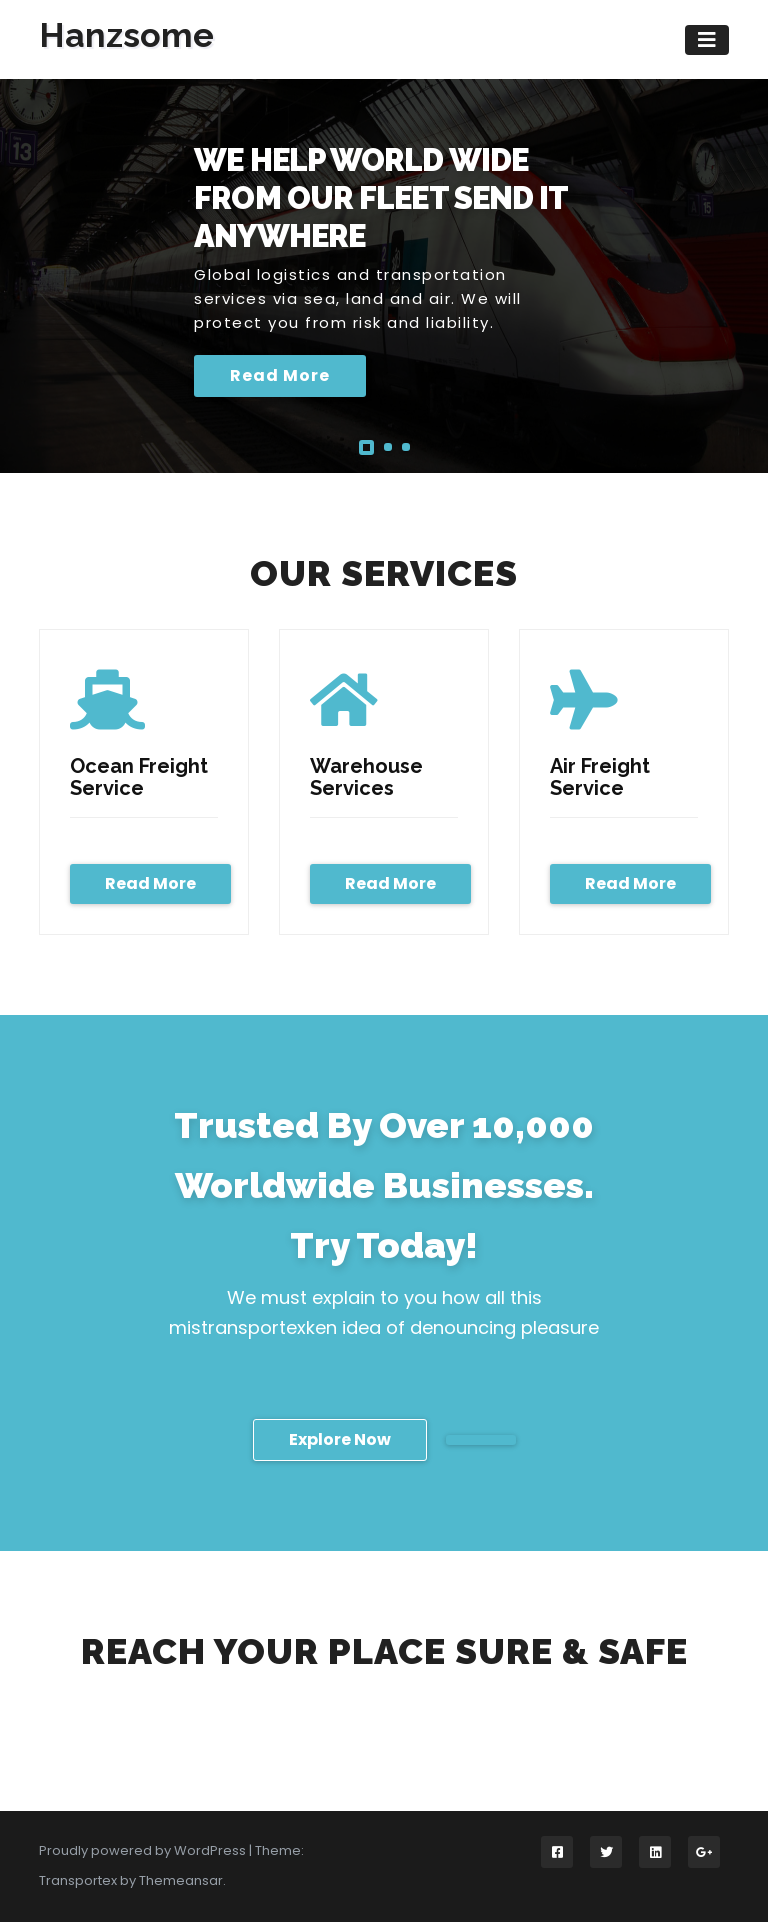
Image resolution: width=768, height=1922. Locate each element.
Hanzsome (126, 35)
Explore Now (340, 1439)
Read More (280, 375)
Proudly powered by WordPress (144, 1850)
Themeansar (181, 1880)
